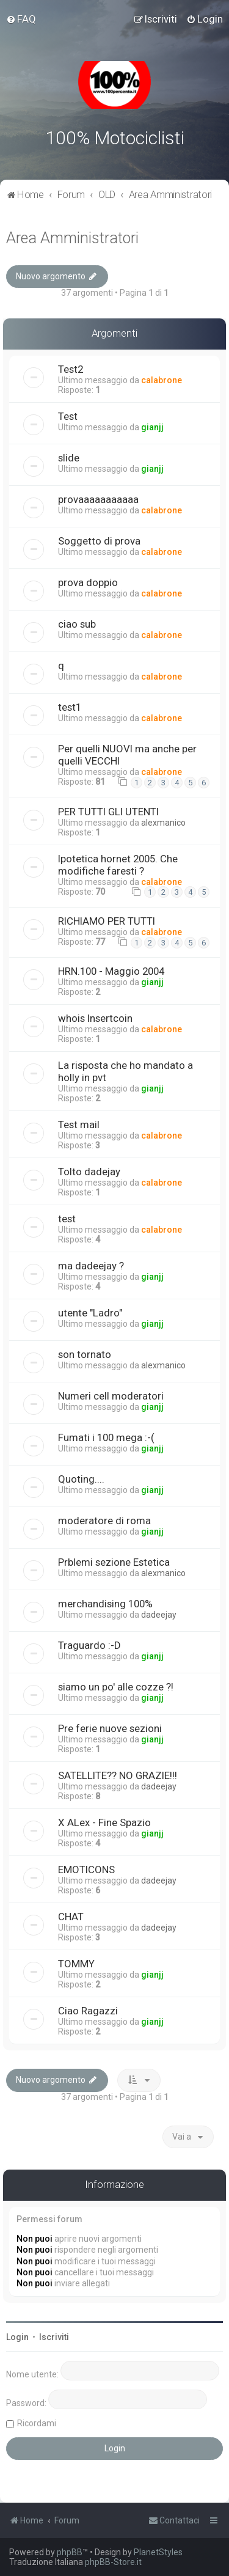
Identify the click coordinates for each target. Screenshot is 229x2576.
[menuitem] (21, 19)
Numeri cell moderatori (111, 1396)
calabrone (161, 380)
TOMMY (76, 1964)
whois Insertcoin (95, 1018)
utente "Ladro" (90, 1313)
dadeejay (158, 1615)
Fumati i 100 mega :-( (106, 1437)
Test (68, 416)
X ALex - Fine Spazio (104, 1822)
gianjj (152, 427)
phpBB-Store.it (113, 2562)
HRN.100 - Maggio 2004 (111, 971)
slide (68, 458)
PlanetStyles (158, 2552)
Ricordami (36, 2423)
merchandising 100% (105, 1604)
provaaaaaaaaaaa (98, 499)
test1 (69, 707)
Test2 (70, 369)
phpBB (69, 2552)
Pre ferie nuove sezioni (110, 1728)
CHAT (71, 1916)
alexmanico (163, 822)
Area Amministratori (72, 238)
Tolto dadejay (89, 1171)
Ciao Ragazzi (88, 2011)
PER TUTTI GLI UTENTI (108, 811)
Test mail (79, 1124)
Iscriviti (54, 2337)
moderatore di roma (104, 1520)
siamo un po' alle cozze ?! (115, 1687)
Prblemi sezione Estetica (114, 1562)
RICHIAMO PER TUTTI (106, 921)
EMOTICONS (86, 1869)
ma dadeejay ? (91, 1266)
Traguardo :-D (89, 1645)
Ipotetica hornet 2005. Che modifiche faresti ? (118, 865)
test (67, 1219)
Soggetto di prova (99, 541)
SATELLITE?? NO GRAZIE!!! (117, 1775)
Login (17, 2337)
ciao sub (77, 624)
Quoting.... (81, 1479)
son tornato (84, 1354)
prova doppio (88, 582)
